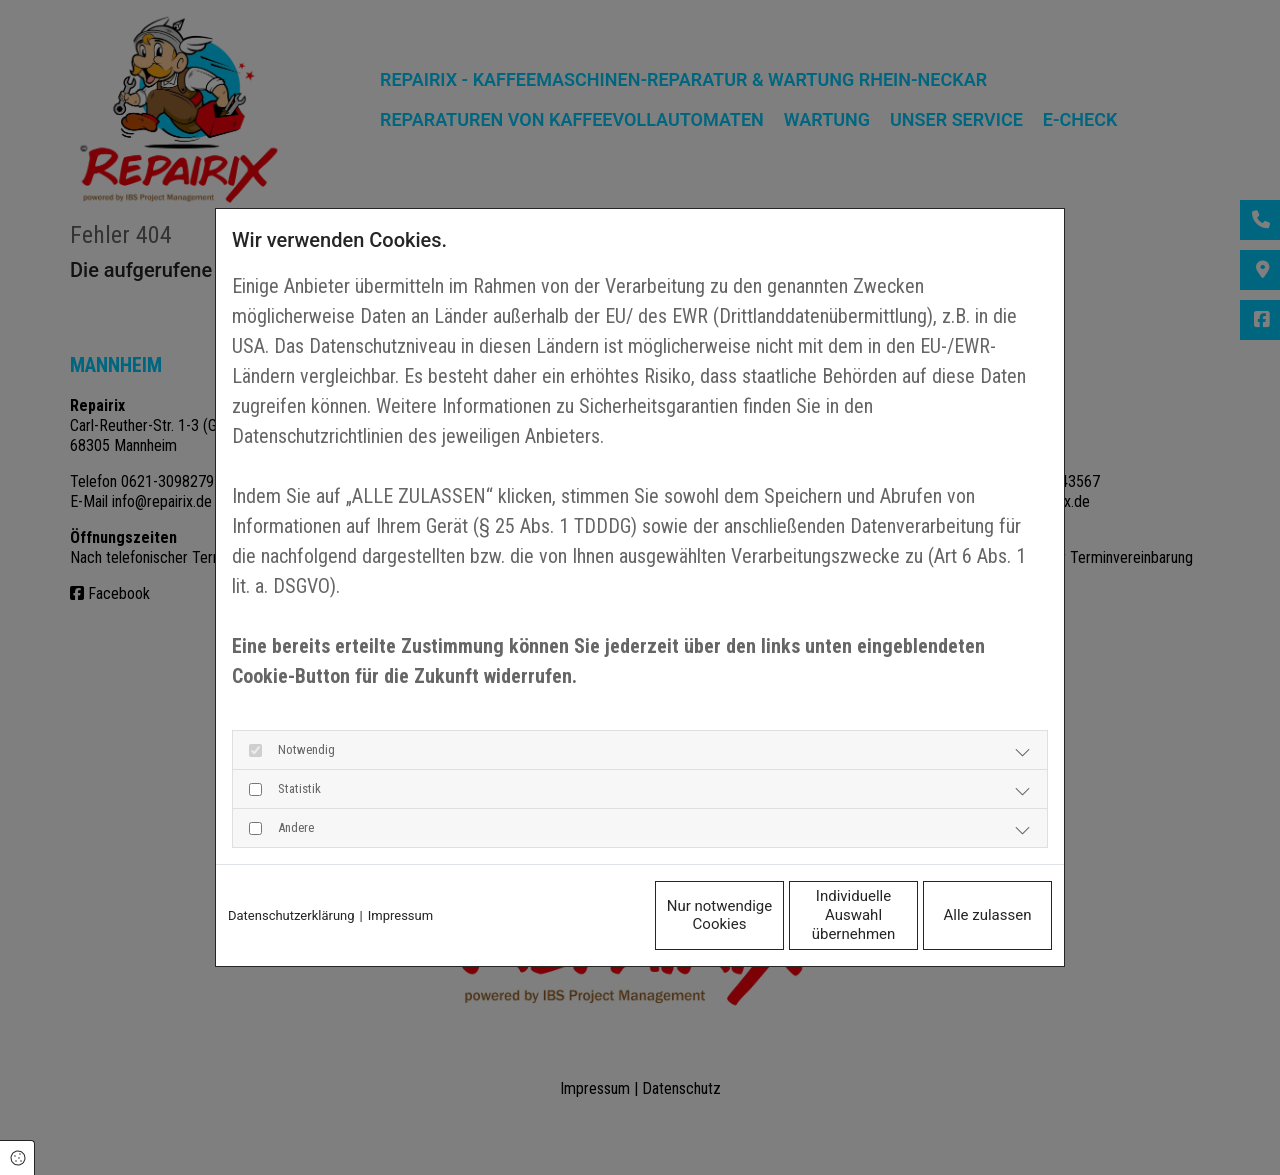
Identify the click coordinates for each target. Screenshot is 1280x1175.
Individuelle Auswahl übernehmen (769, 915)
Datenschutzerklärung (291, 915)
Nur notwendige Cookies (579, 915)
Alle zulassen (960, 915)
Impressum (400, 915)
